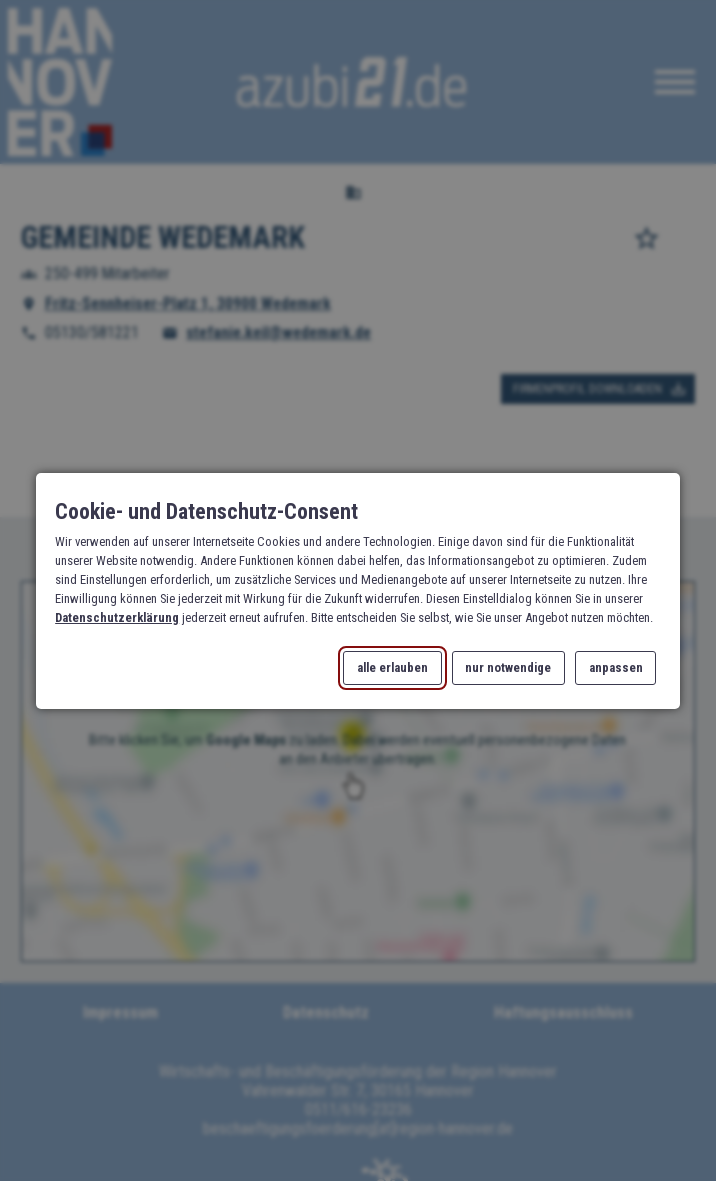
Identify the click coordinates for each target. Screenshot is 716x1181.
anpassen (615, 667)
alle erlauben (392, 667)
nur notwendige (508, 667)
